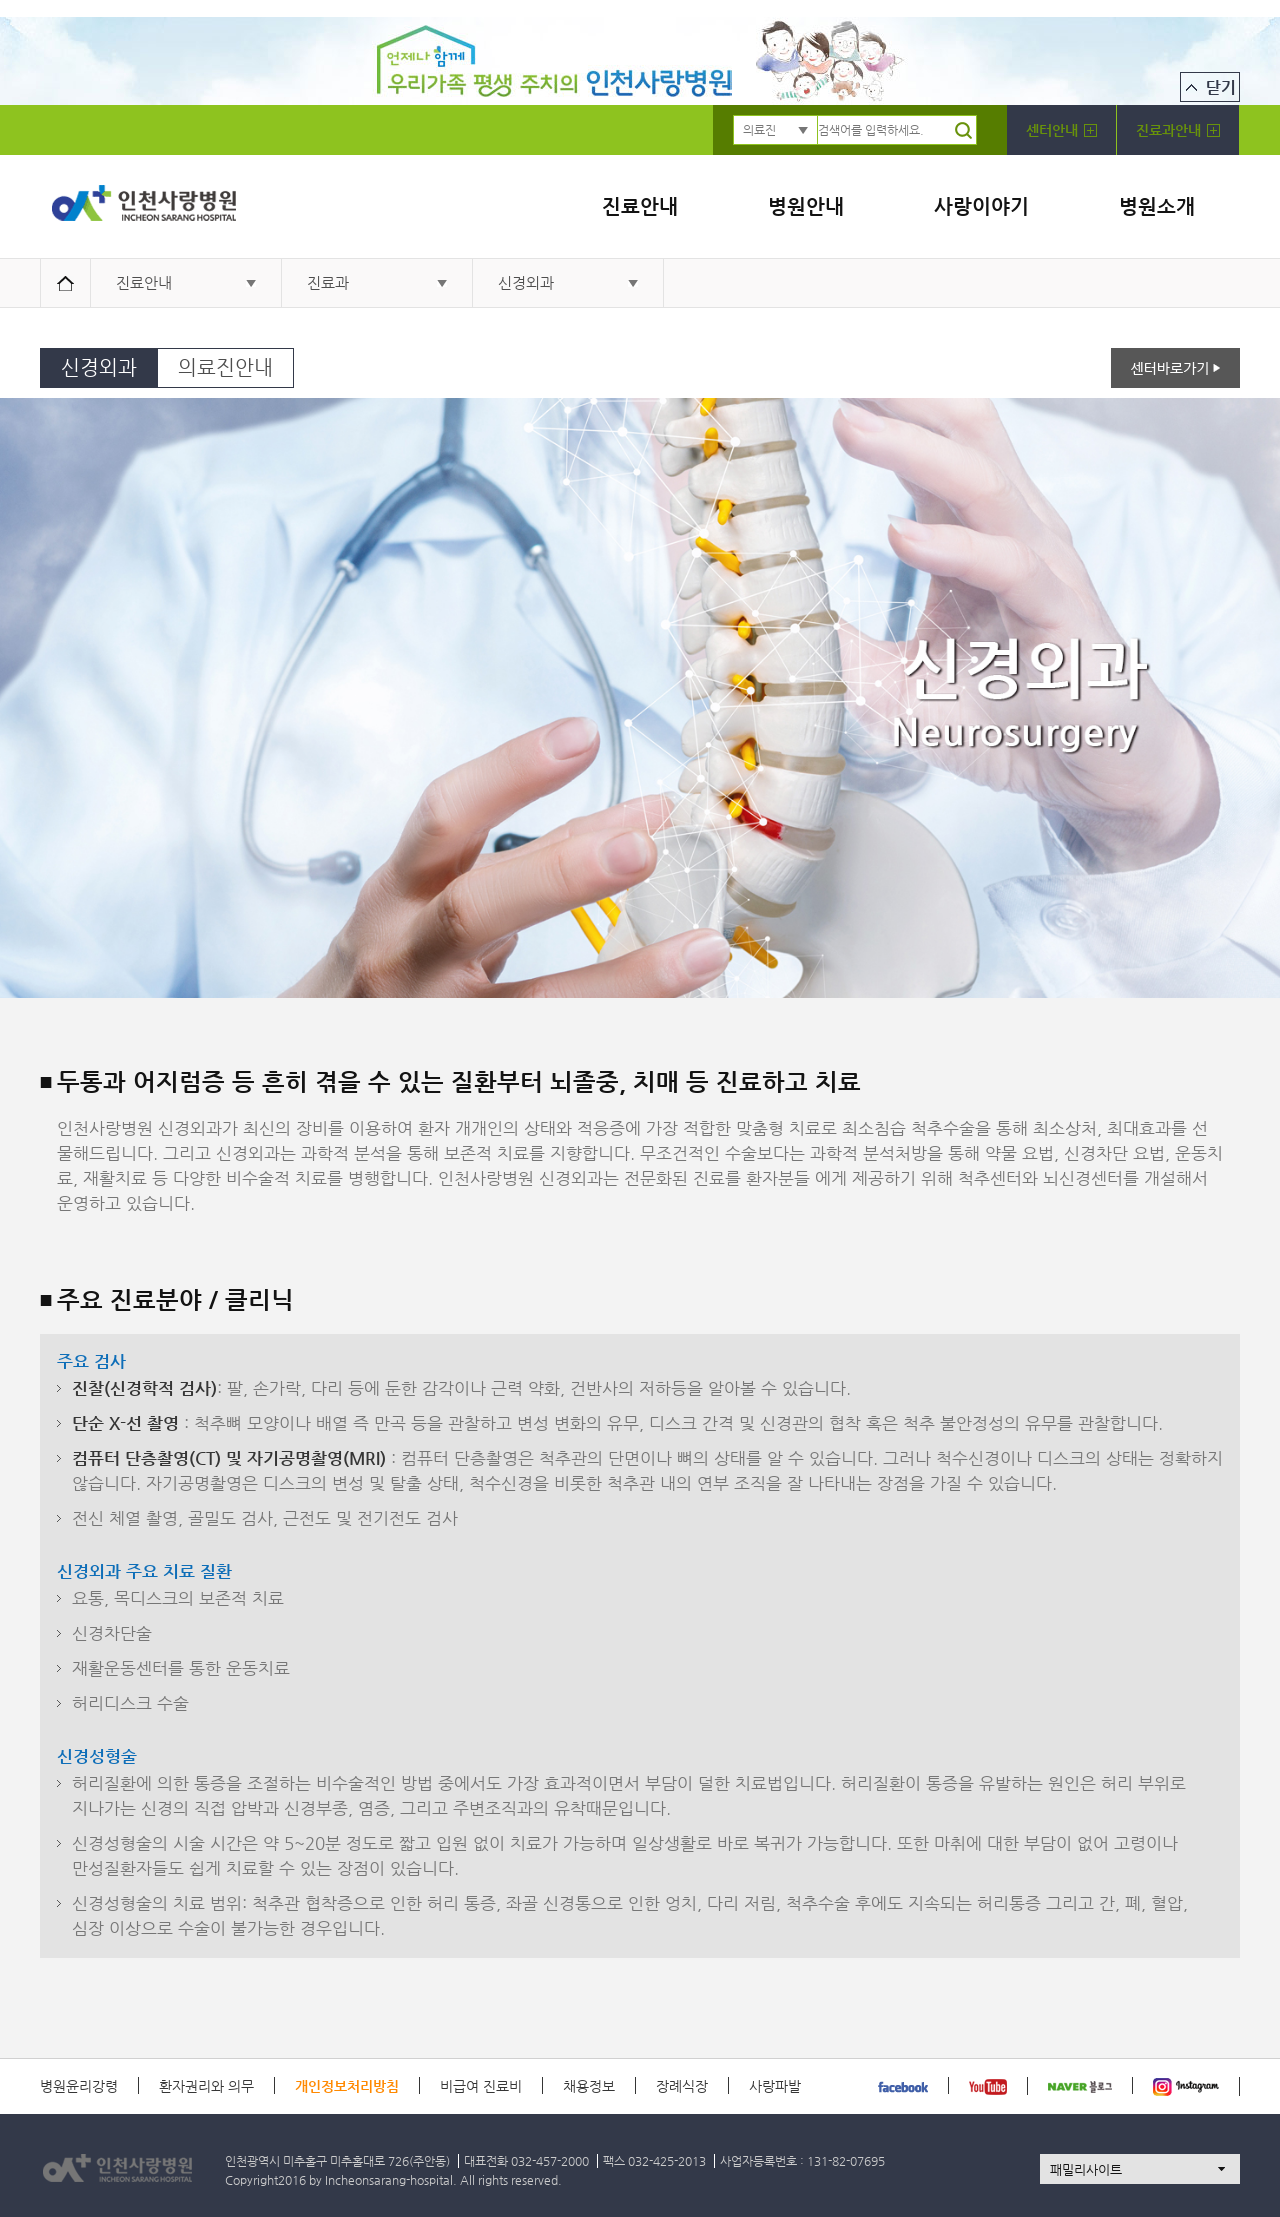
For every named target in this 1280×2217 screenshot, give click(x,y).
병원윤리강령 (79, 2086)
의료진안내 (225, 367)
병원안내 (806, 206)
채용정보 (589, 2086)
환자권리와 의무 (206, 2086)
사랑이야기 (981, 206)
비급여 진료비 (481, 2086)
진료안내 (640, 206)
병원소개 (1157, 206)
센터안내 (1061, 130)
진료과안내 (1178, 130)
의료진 (759, 130)
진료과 (328, 282)
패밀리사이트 (1086, 2169)
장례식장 (682, 2086)
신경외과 (526, 282)
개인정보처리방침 (347, 2086)
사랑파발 (775, 2086)
